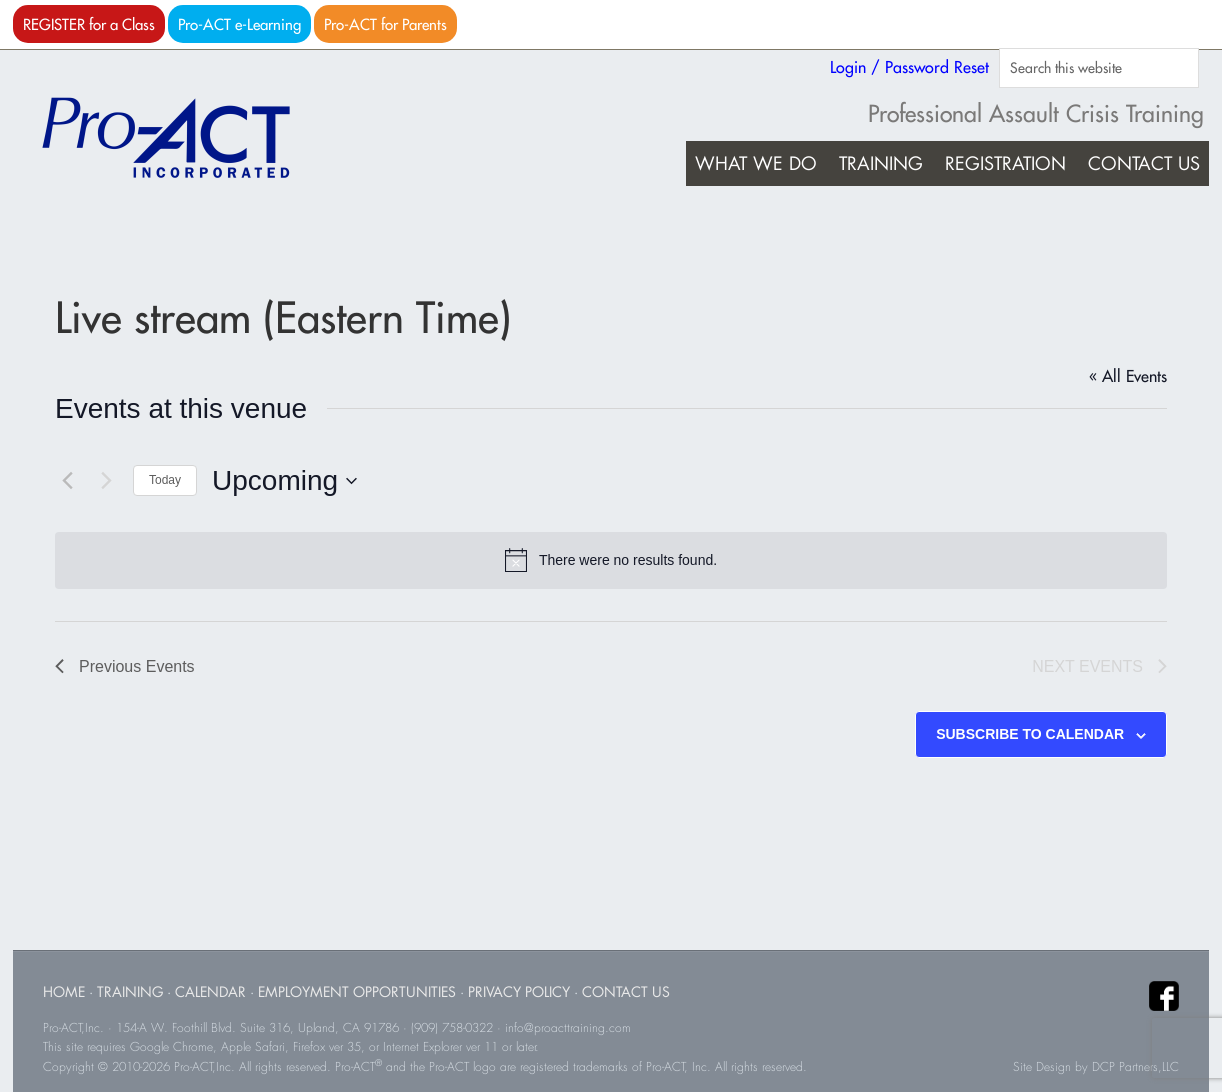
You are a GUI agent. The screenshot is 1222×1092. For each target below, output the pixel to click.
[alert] (611, 560)
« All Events (1128, 376)
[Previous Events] (67, 481)
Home (64, 991)
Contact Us (626, 991)
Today (165, 480)
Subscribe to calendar (1030, 734)
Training (130, 991)
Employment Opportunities (357, 991)
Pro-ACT (183, 138)
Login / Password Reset (909, 67)
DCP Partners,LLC (1135, 1067)
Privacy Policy (519, 991)
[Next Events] (106, 481)
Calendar (210, 991)
